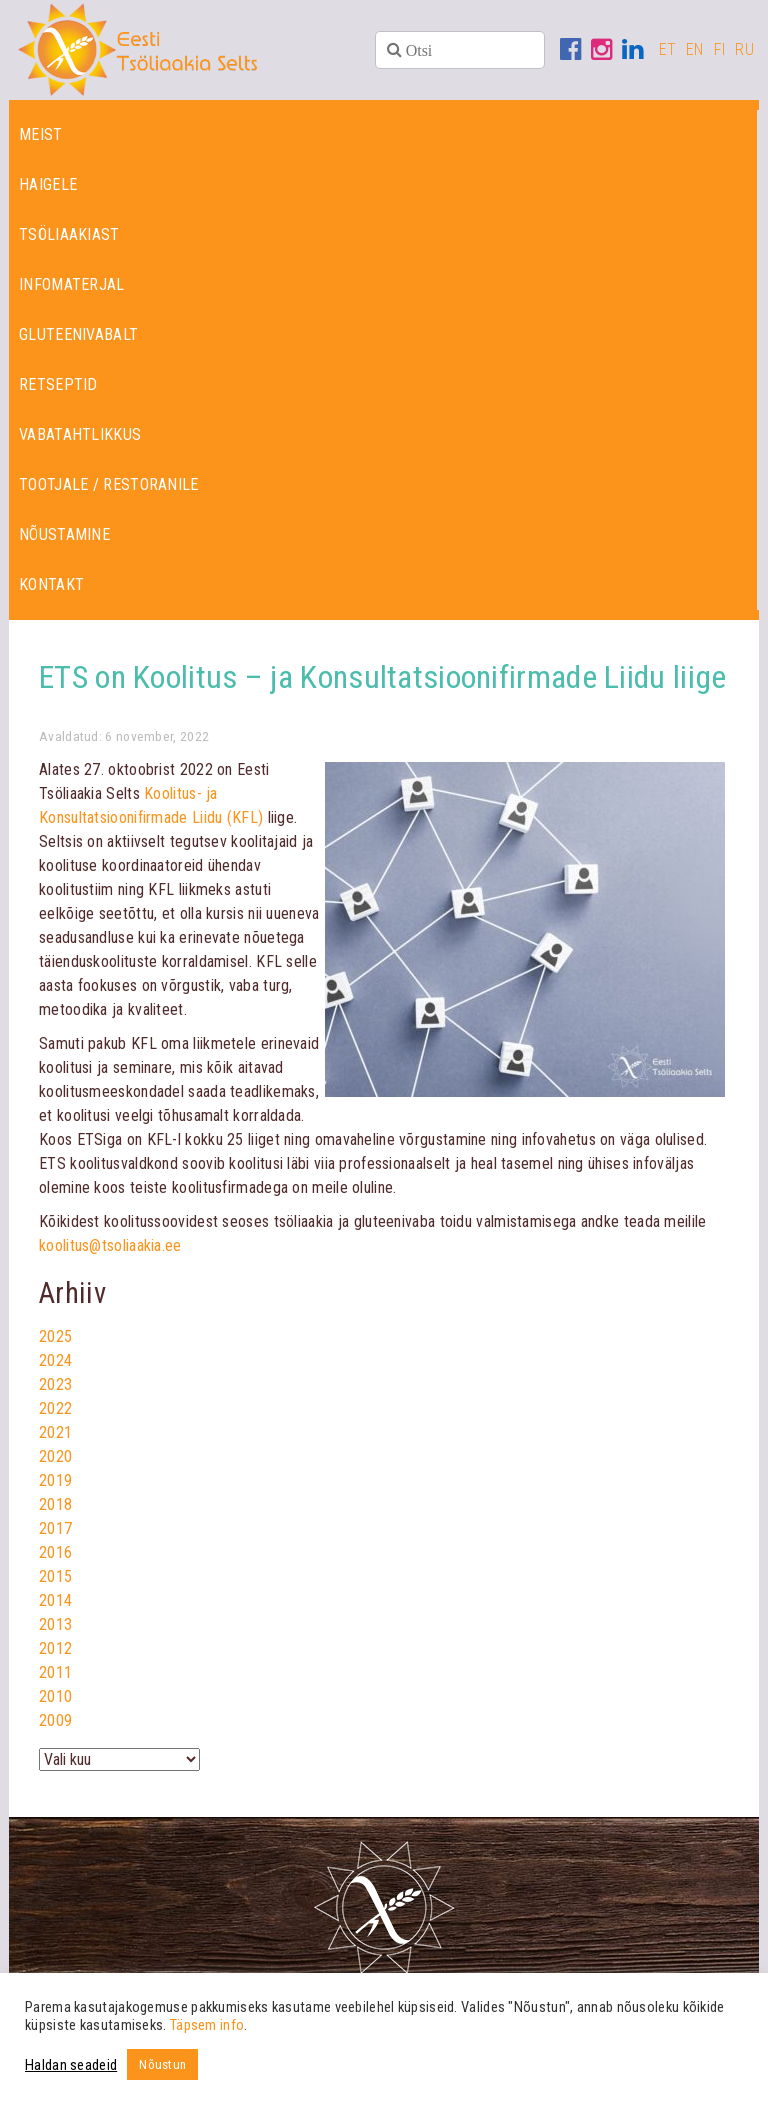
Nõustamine (64, 534)
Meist (41, 134)
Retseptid (58, 384)
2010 (55, 1696)
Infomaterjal (72, 284)
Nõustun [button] (162, 2064)
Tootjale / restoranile (109, 484)
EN (695, 49)
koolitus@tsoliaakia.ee (110, 1245)
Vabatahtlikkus (80, 434)
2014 (55, 1600)
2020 (55, 1456)
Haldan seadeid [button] (71, 2065)
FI (720, 49)
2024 (55, 1360)
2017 (55, 1528)
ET (668, 49)
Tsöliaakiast (69, 234)
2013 (55, 1624)
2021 (55, 1432)
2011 (55, 1672)
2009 (55, 1720)
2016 (55, 1552)
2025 (55, 1336)
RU (744, 49)
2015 (55, 1576)
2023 (55, 1384)
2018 (55, 1504)
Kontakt (51, 584)
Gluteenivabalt (78, 334)
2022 (55, 1408)
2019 (55, 1480)
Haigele (48, 184)
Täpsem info (207, 2025)
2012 (55, 1648)
